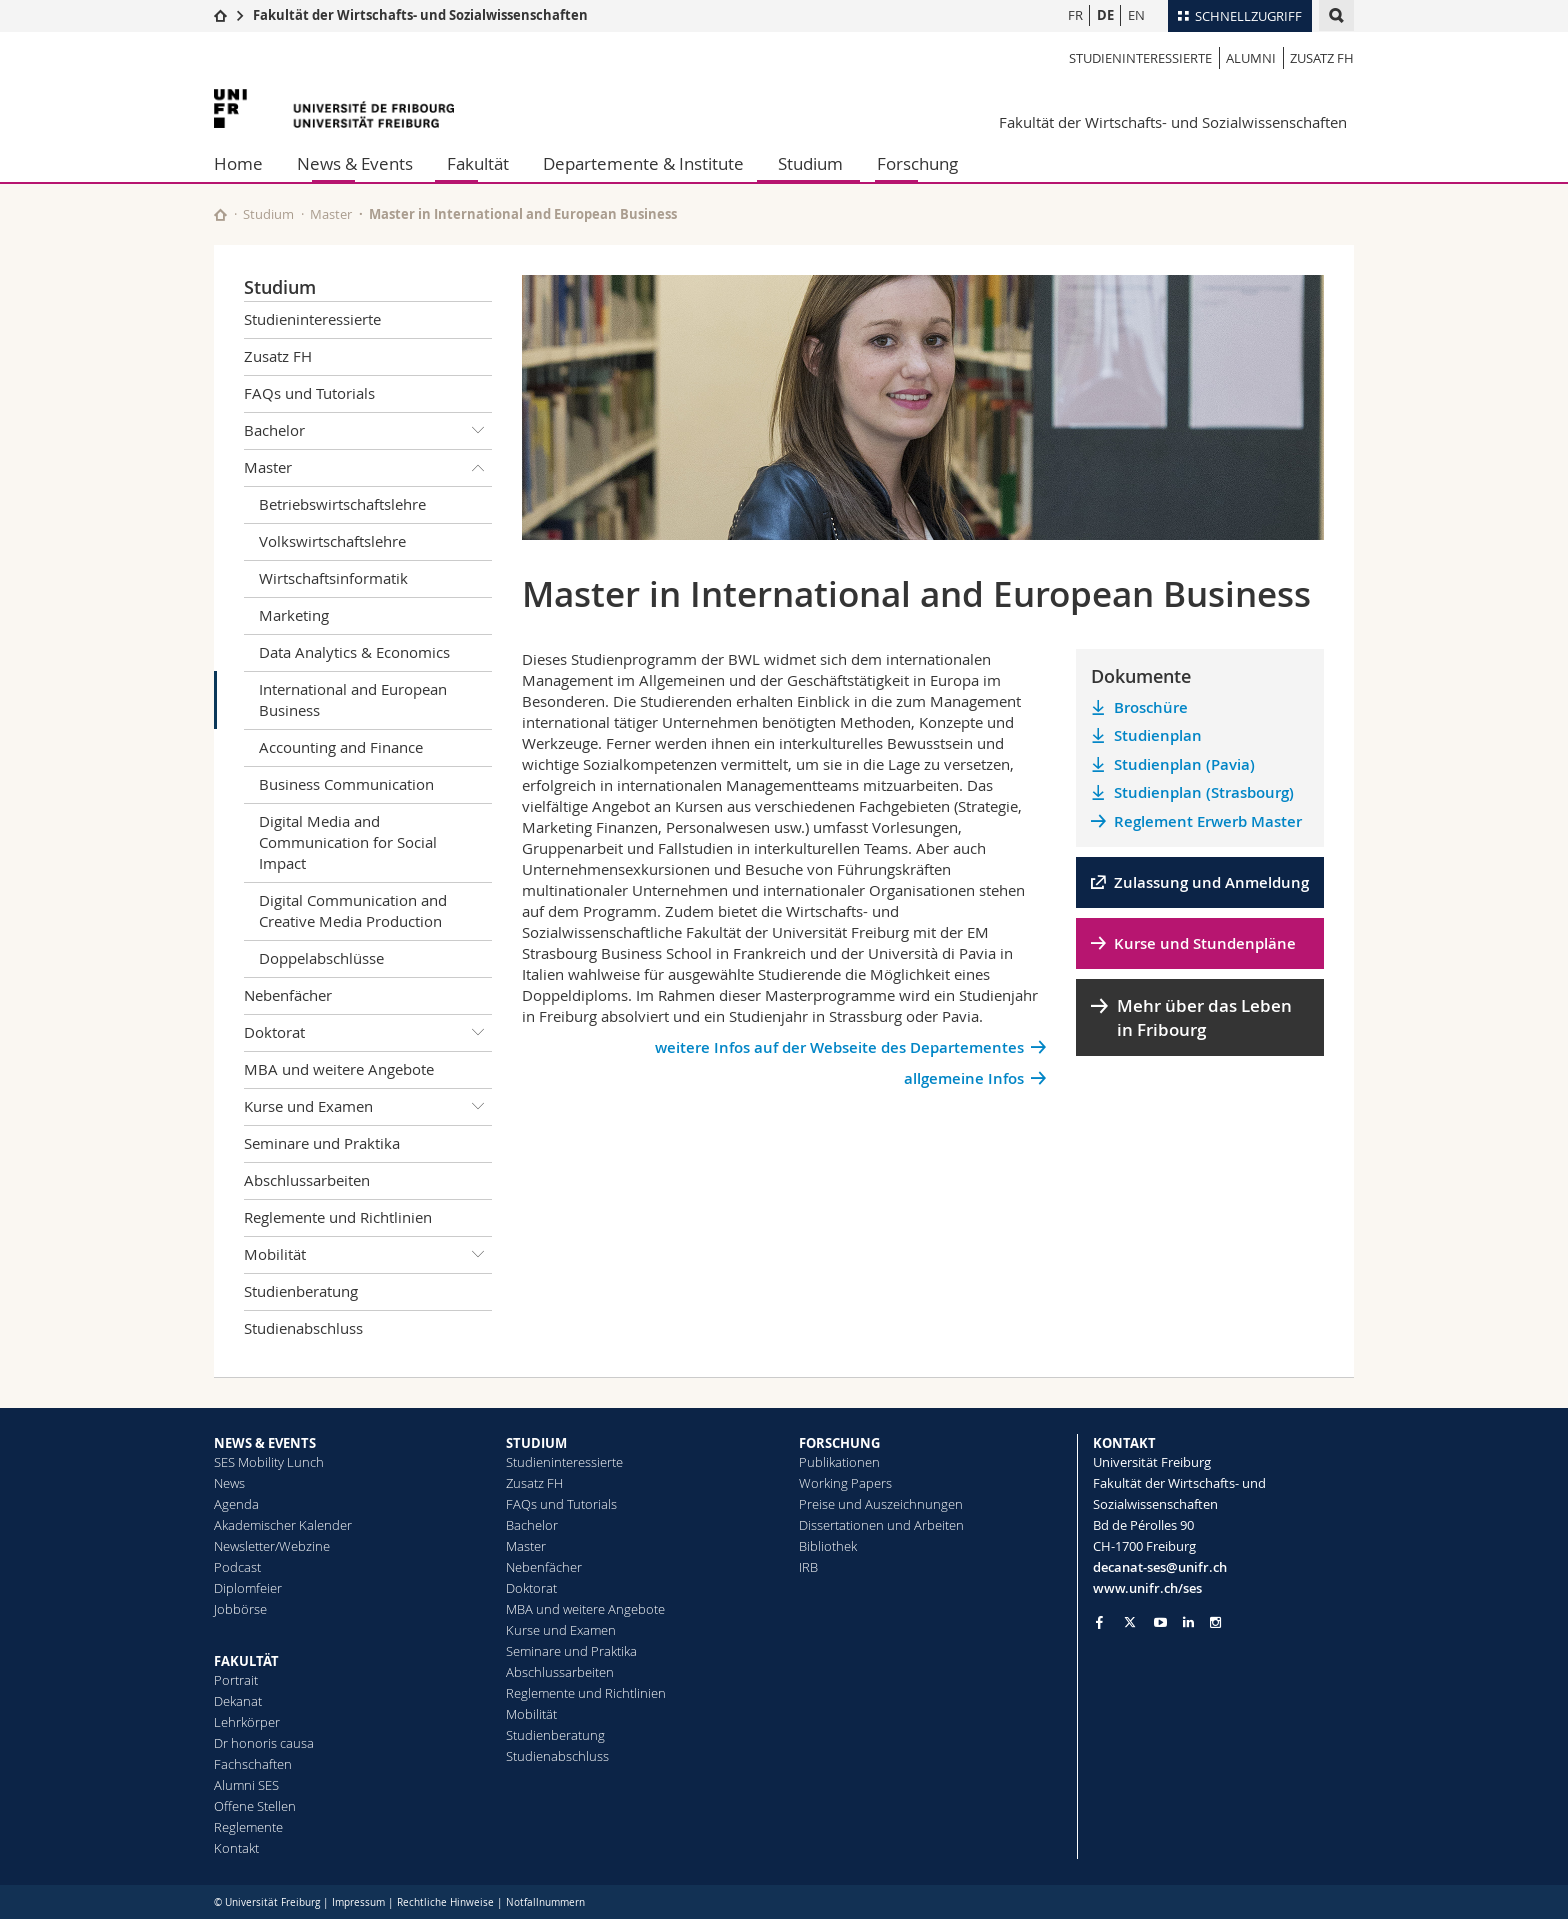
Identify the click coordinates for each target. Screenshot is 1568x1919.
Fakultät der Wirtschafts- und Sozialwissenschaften (420, 15)
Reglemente (248, 1827)
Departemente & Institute (643, 163)
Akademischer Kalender (283, 1525)
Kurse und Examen (368, 1107)
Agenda (236, 1504)
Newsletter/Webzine (272, 1546)
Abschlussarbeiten (307, 1180)
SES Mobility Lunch (269, 1462)
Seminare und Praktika (322, 1143)
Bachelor (368, 431)
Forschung (917, 163)
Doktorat (368, 1033)
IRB (808, 1567)
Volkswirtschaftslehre (332, 541)
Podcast (237, 1567)
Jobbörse (240, 1609)
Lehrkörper (247, 1722)
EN (1136, 15)
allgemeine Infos (964, 1078)
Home (238, 163)
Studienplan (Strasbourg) (1204, 792)
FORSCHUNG (839, 1443)
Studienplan (1158, 735)
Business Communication (346, 784)
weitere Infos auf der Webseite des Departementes (839, 1047)
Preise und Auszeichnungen (881, 1504)
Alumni (1251, 58)
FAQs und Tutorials (309, 393)
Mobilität (368, 1255)
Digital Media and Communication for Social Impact (348, 842)
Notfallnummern (545, 1902)
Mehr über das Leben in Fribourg (1204, 1017)
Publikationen (839, 1462)
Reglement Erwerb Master (1208, 821)
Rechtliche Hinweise (445, 1902)
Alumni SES (246, 1785)
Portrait (236, 1680)
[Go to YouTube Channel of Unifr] (1160, 1622)
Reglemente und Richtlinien (338, 1217)
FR (1075, 15)
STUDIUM (536, 1443)
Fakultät (478, 163)
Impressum (358, 1902)
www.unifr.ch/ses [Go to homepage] (1147, 1588)
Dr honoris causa (264, 1743)
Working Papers (845, 1483)
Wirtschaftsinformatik (333, 578)
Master (331, 214)
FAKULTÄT (246, 1661)
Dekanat (238, 1701)
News (229, 1483)
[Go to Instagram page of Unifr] (1215, 1622)
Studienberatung (301, 1291)
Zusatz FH (1322, 58)
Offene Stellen (255, 1806)
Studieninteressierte (1140, 58)
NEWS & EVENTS (265, 1443)
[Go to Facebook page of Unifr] (1099, 1622)
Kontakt (236, 1848)
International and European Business (353, 699)
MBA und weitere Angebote (339, 1069)
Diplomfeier (248, 1588)
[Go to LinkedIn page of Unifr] (1188, 1622)
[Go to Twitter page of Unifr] (1130, 1622)
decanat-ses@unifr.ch (1160, 1567)
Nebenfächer (288, 995)
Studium (810, 163)
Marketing (294, 615)
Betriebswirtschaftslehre (342, 504)
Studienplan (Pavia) (1184, 764)
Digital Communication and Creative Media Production (353, 910)
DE (1105, 15)
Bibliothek (828, 1546)
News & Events (355, 163)
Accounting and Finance (341, 747)
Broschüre (1151, 707)
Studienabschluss (303, 1328)
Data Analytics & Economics (354, 652)
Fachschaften (253, 1764)
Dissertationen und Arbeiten (881, 1525)
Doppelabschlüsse (321, 958)
